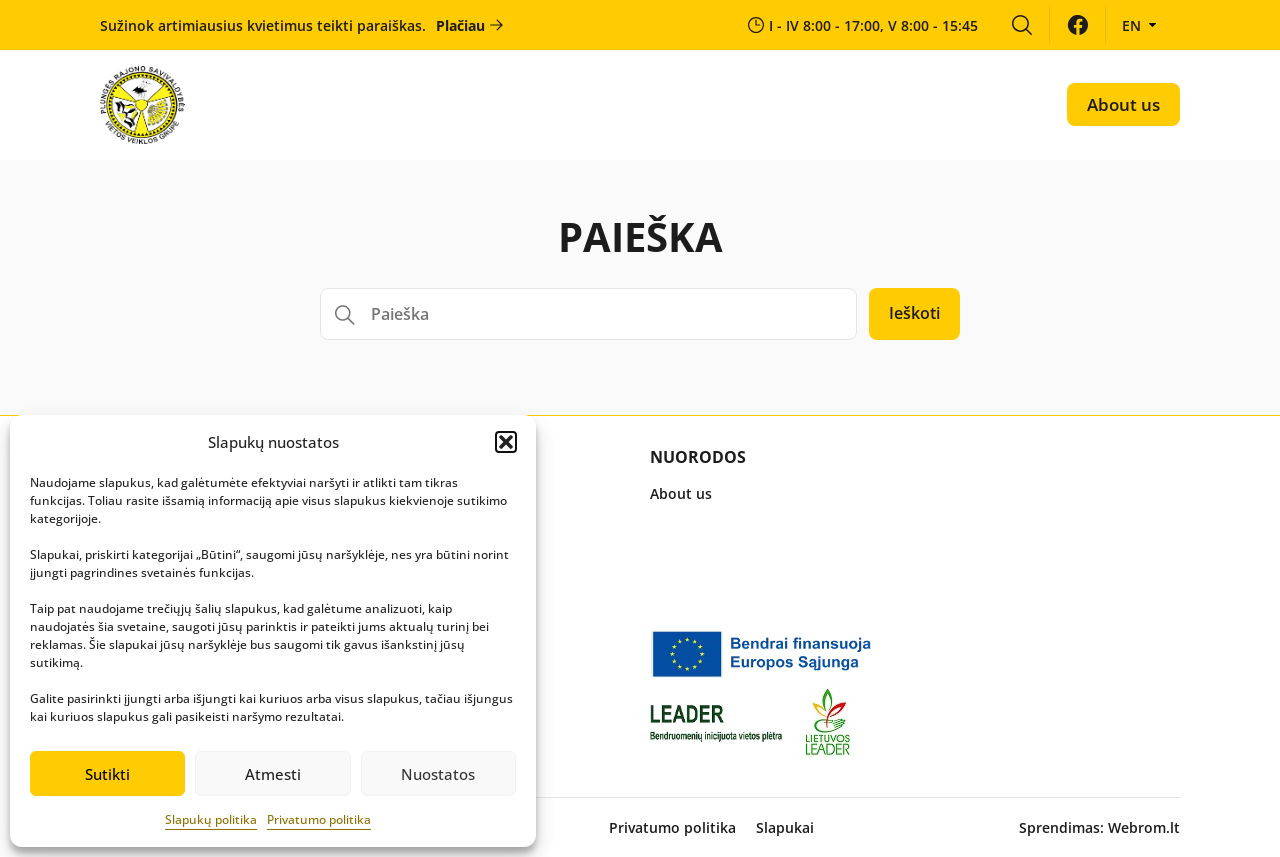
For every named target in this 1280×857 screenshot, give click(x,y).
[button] (506, 442)
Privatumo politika (319, 819)
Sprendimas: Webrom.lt (1099, 827)
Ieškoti (914, 313)
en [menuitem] (1131, 25)
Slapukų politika (211, 819)
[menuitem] (1021, 25)
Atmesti (273, 774)
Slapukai (785, 827)
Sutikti (107, 774)
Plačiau (460, 25)
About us (1123, 104)
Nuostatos (438, 774)
